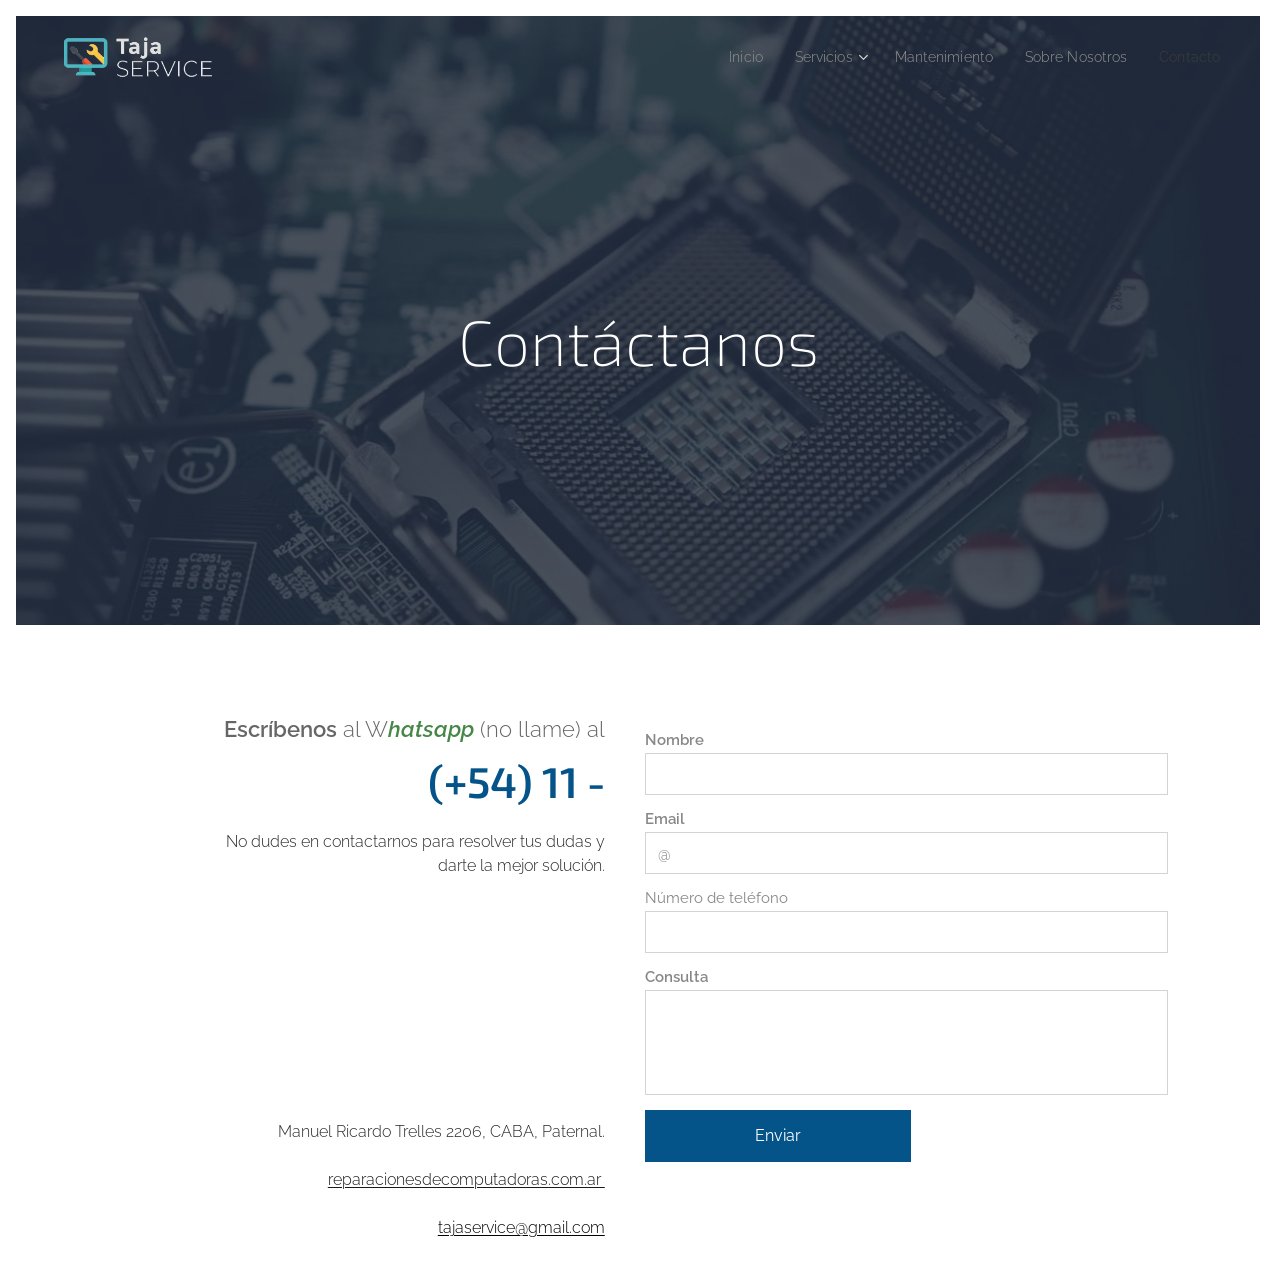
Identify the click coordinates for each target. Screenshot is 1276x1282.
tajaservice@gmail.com (521, 1227)
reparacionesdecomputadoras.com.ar (466, 1179)
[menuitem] (714, 57)
